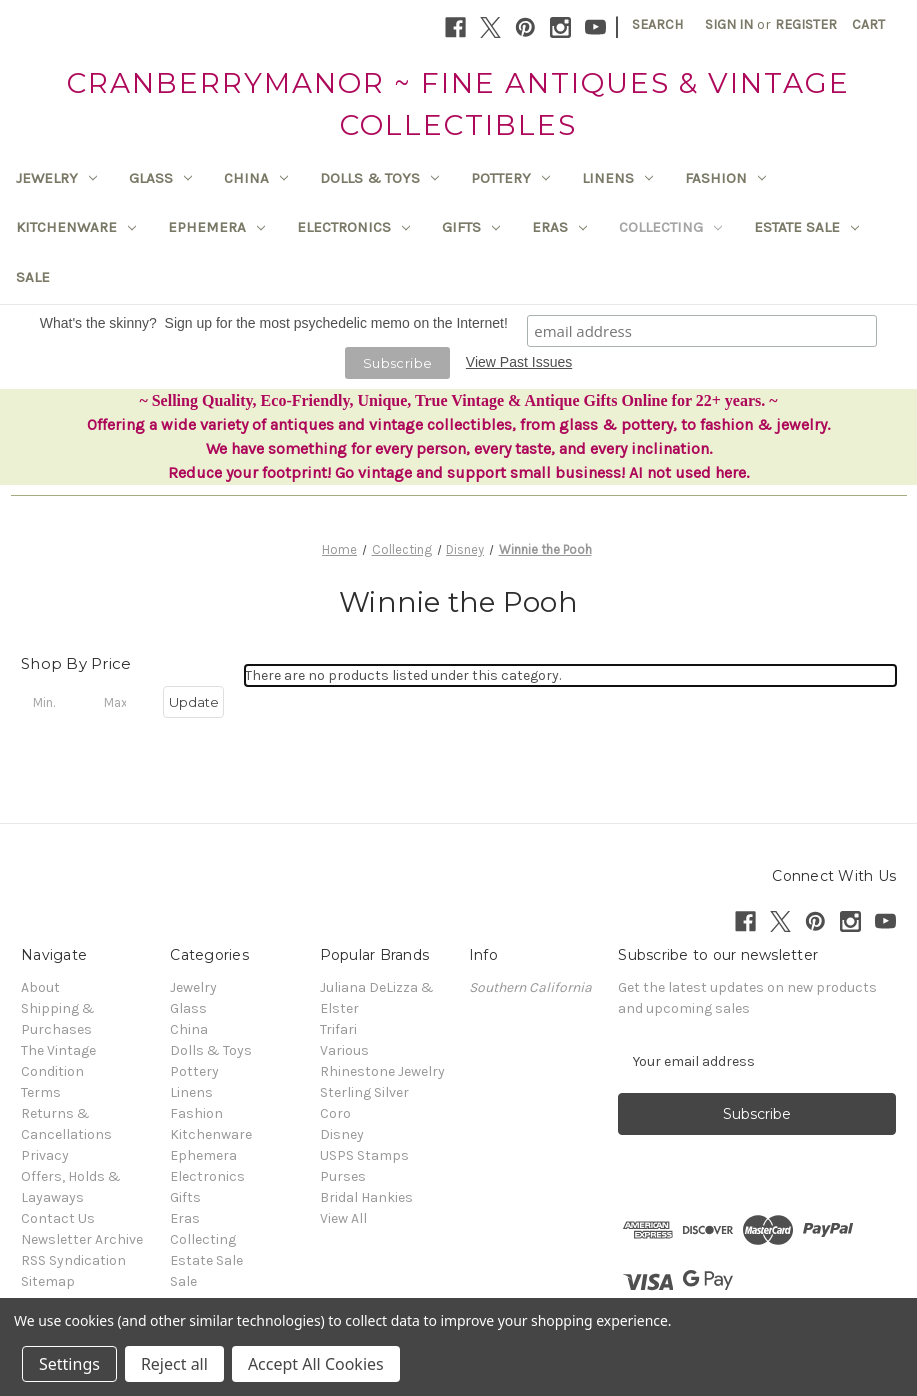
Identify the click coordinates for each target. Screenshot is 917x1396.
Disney (342, 1134)
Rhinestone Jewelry (382, 1071)
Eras (559, 227)
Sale (33, 277)
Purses (343, 1176)
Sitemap (48, 1281)
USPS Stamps (364, 1155)
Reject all (174, 1364)
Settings (69, 1364)
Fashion (725, 178)
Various (344, 1050)
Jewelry (56, 178)
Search (657, 24)
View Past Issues (519, 362)
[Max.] (122, 702)
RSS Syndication (73, 1260)
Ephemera (216, 227)
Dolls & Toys (379, 178)
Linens (617, 178)
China (256, 178)
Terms (41, 1092)
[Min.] (51, 702)
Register (806, 24)
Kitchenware (76, 227)
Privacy (45, 1155)
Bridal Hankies (366, 1197)
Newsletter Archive (82, 1239)
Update (194, 702)
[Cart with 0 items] (868, 24)
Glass (160, 178)
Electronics (353, 227)
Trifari (338, 1029)
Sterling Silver (364, 1092)
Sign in (729, 24)
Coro (335, 1113)
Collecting (670, 227)
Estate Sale (806, 227)
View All (343, 1218)
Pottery (510, 178)
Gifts (471, 227)
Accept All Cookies (316, 1364)
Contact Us (58, 1218)
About (40, 987)
